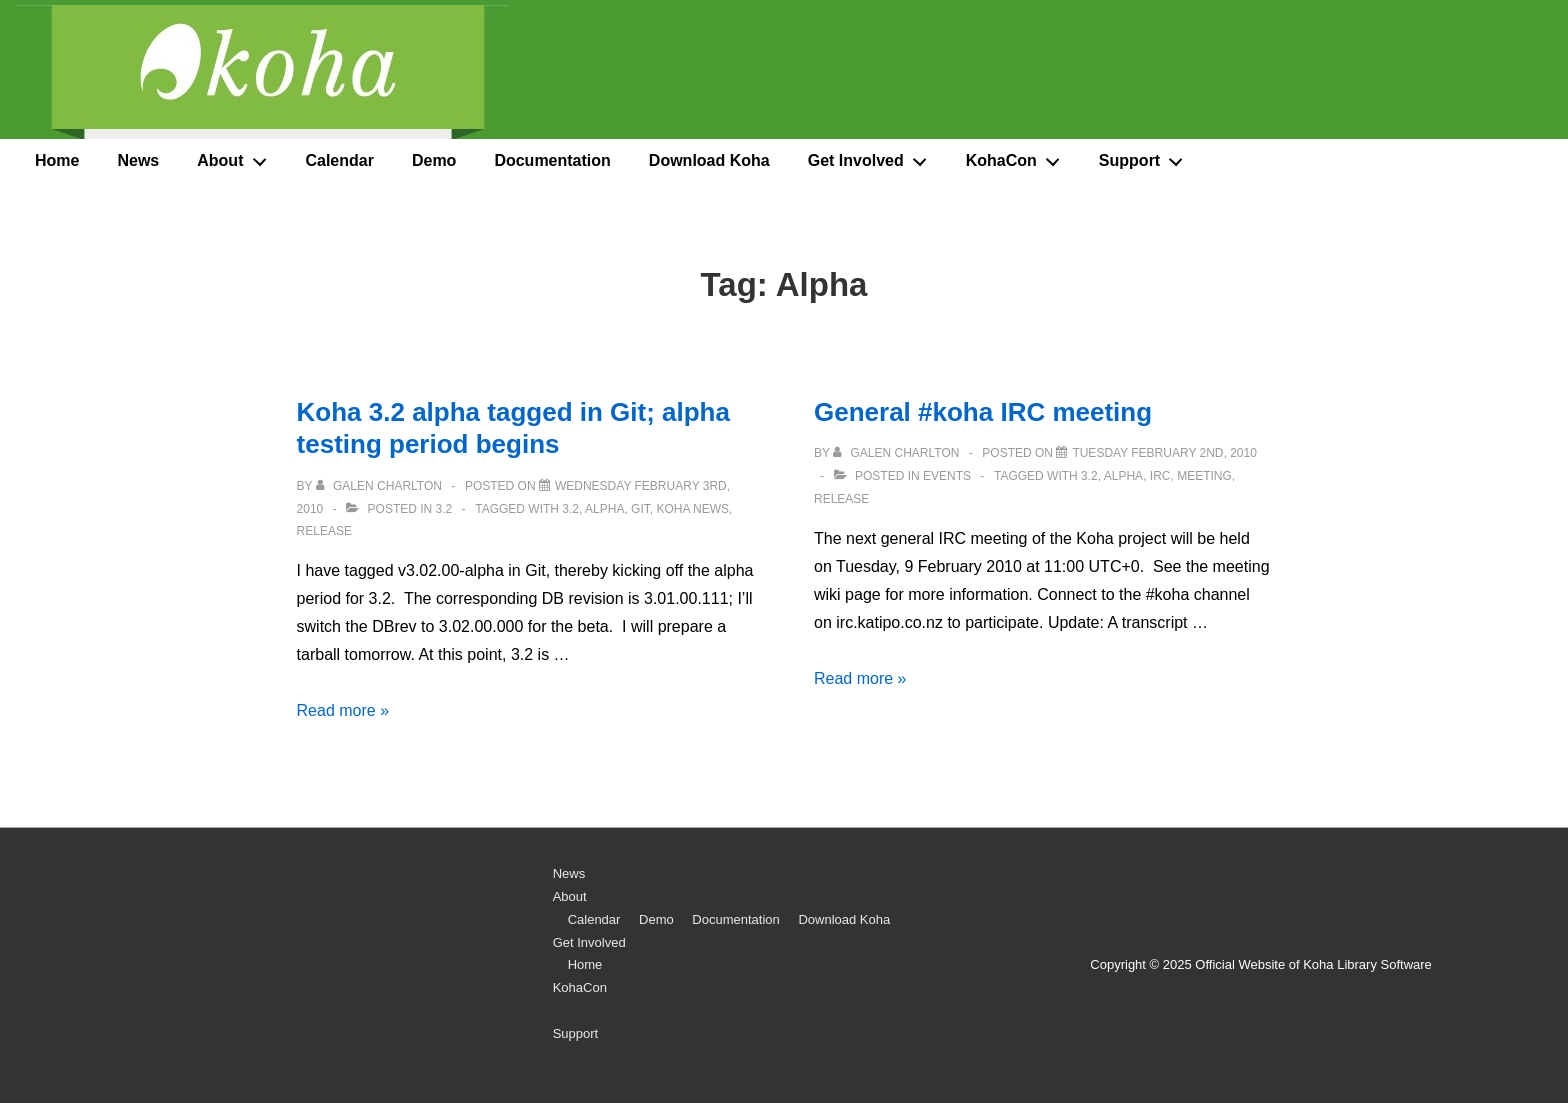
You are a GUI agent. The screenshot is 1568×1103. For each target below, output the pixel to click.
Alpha (604, 509)
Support (1146, 157)
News (138, 160)
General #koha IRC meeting (983, 412)
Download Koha (709, 160)
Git (640, 509)
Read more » (343, 710)
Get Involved (873, 157)
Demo (434, 160)
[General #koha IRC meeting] (1164, 453)
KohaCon (1018, 157)
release (324, 531)
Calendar (339, 160)
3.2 (444, 509)
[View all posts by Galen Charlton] (381, 486)
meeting (1204, 476)
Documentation (552, 160)
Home (57, 160)
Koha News (692, 509)
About (237, 157)
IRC (1160, 476)
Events (947, 476)
